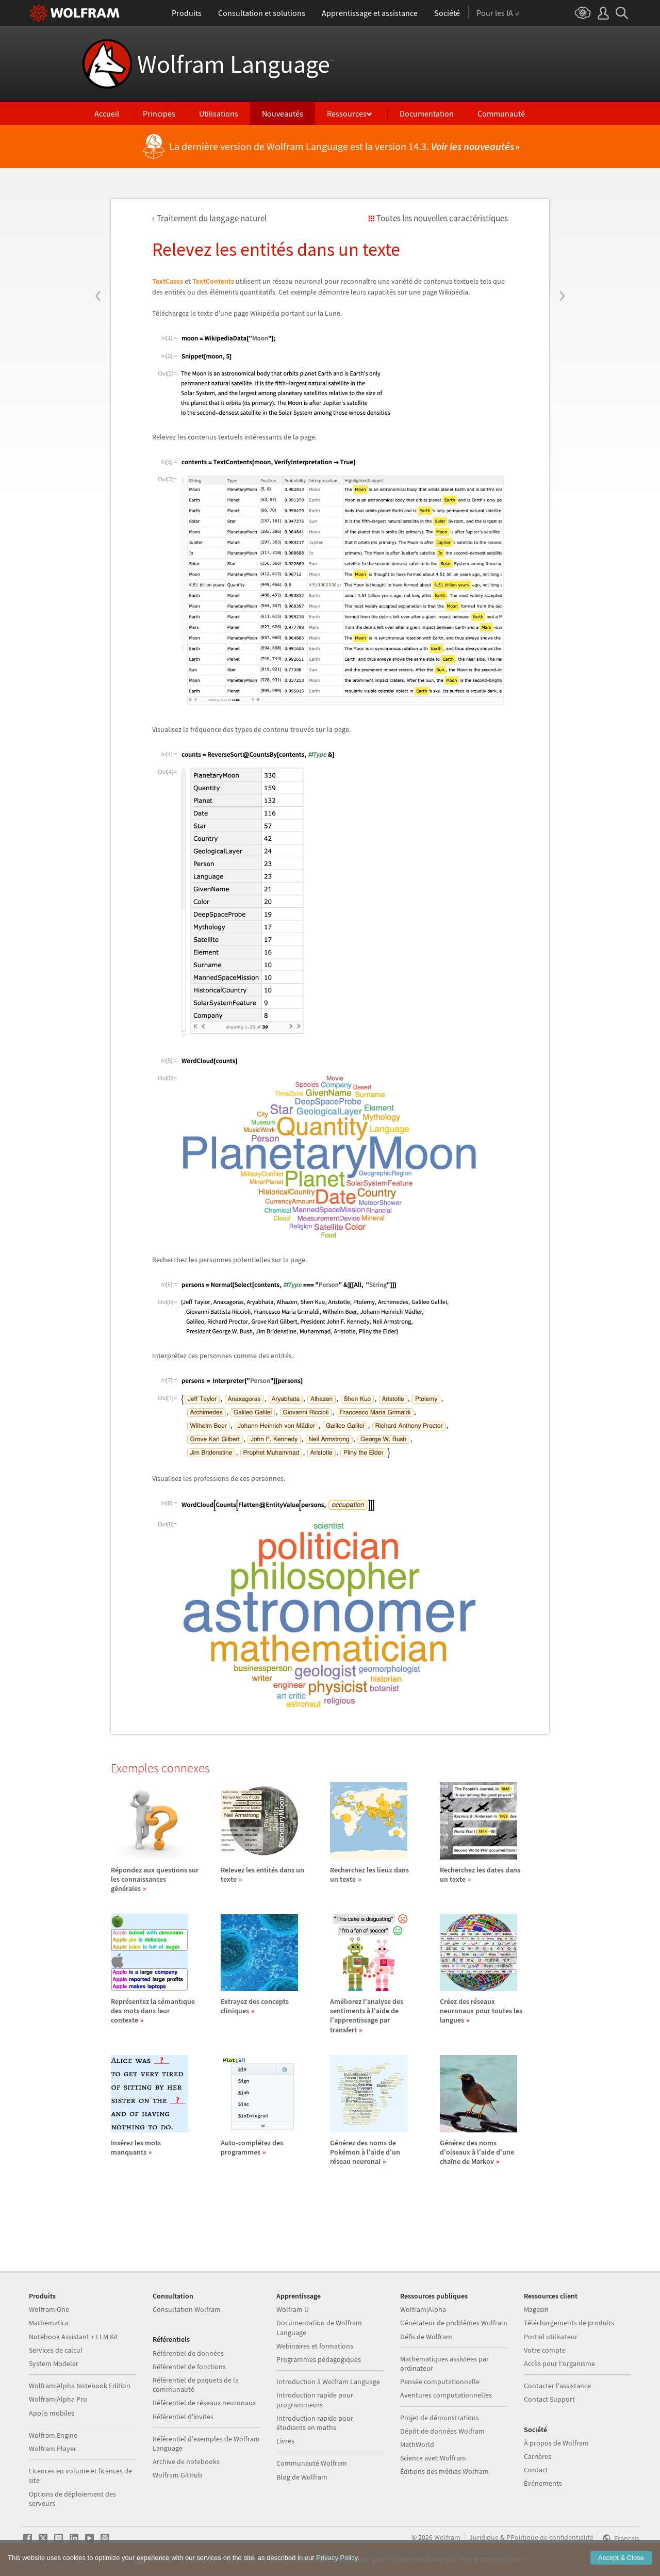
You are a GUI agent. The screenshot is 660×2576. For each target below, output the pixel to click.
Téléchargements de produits (569, 2322)
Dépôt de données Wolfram (442, 2431)
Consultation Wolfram (187, 2309)
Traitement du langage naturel (212, 218)
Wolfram (447, 2537)
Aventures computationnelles (446, 2395)
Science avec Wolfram (433, 2458)
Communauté (501, 113)
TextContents (213, 281)
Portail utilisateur (551, 2336)
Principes (159, 113)
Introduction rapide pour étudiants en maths (314, 2423)
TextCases (167, 281)
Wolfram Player (52, 2448)
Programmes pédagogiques (318, 2359)
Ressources (347, 113)
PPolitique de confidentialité (549, 2537)
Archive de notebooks (186, 2461)
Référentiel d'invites (183, 2416)
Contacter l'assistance (557, 2385)
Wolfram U (292, 2309)
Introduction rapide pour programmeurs (314, 2399)
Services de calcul (55, 2350)
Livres (285, 2440)
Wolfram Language (235, 63)
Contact (536, 2469)
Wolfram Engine (53, 2435)
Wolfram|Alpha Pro (58, 2399)
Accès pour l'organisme (559, 2363)
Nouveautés (282, 113)
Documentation (427, 113)
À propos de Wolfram (556, 2443)
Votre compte (545, 2350)
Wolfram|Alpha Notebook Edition (79, 2385)
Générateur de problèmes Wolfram (453, 2322)
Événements (543, 2483)
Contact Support (549, 2399)
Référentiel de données (188, 2353)
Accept (621, 2558)
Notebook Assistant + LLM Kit (73, 2336)
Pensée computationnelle (440, 2381)
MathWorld (417, 2444)
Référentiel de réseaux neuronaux (204, 2402)
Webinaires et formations (314, 2346)
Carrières (537, 2456)
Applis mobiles (51, 2413)
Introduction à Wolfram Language (328, 2381)
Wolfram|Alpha (423, 2309)
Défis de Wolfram (426, 2336)
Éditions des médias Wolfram (444, 2471)
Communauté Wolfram (311, 2463)
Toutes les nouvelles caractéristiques (442, 218)
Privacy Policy (336, 2558)
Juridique (484, 2537)
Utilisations (218, 113)
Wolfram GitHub (177, 2475)
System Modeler (53, 2363)
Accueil (106, 113)
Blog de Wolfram (301, 2477)
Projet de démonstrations (439, 2417)
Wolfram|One (49, 2309)
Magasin (536, 2309)
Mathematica (49, 2322)
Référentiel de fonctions (189, 2366)
